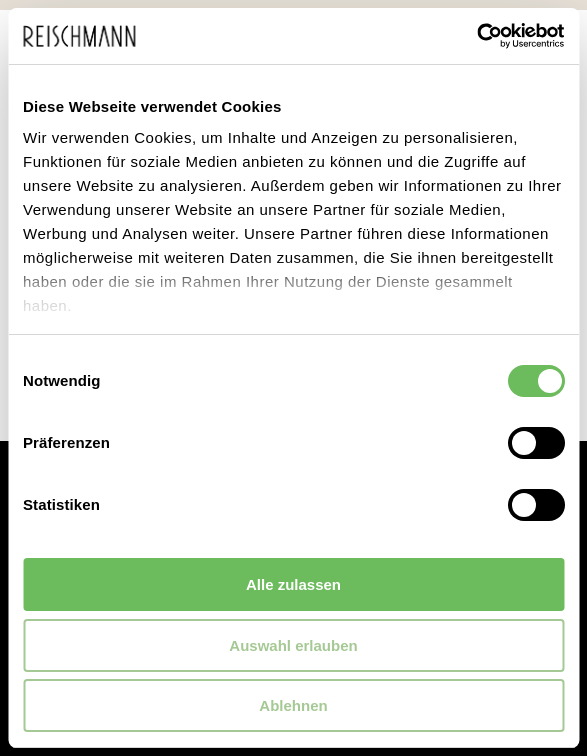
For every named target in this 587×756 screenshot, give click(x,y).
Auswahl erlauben (293, 645)
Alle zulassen (293, 584)
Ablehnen (293, 705)
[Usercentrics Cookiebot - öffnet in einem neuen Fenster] (476, 36)
